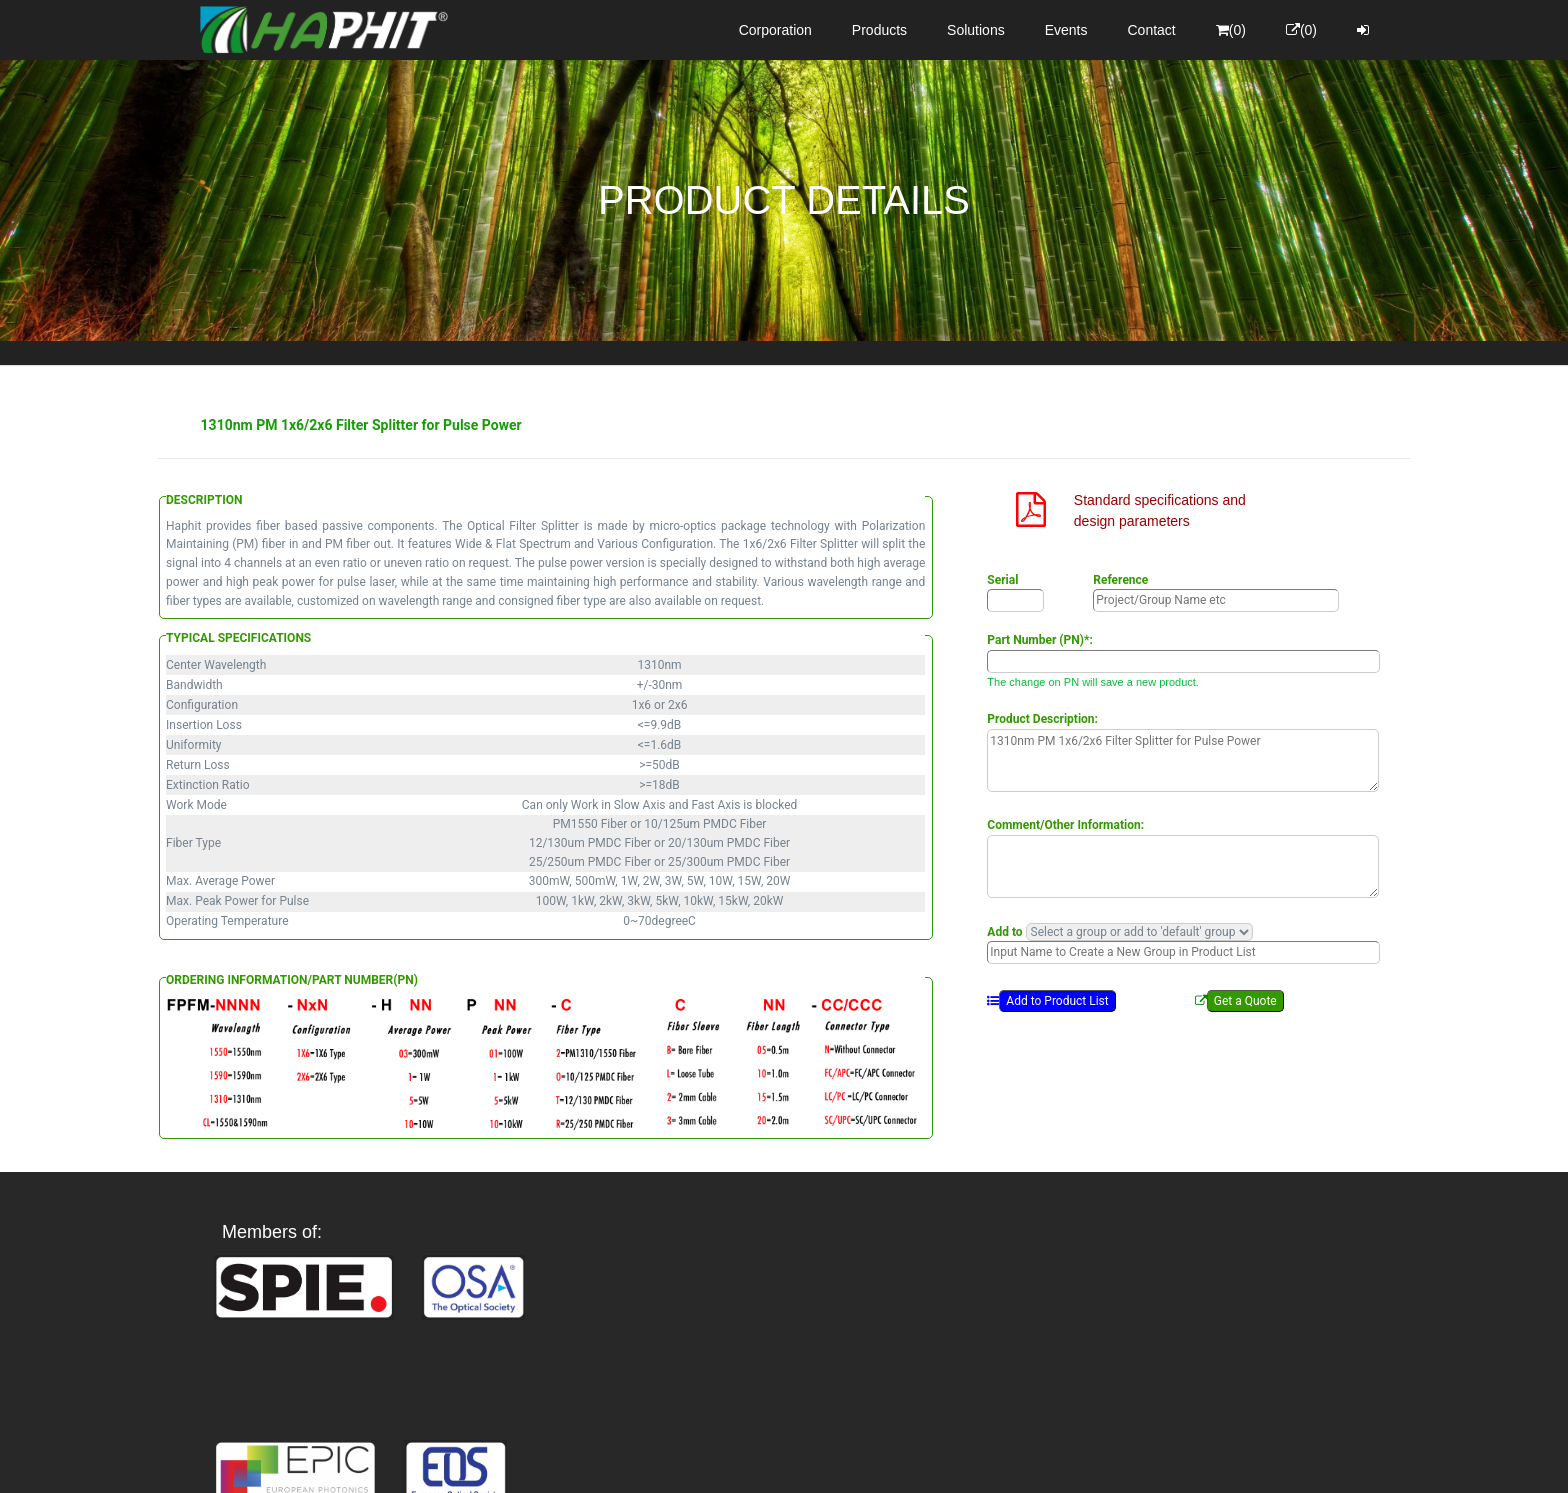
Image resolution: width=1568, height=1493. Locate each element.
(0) (1231, 30)
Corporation (775, 30)
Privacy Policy (900, 1459)
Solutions (976, 30)
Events (1066, 30)
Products (879, 30)
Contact (1152, 30)
